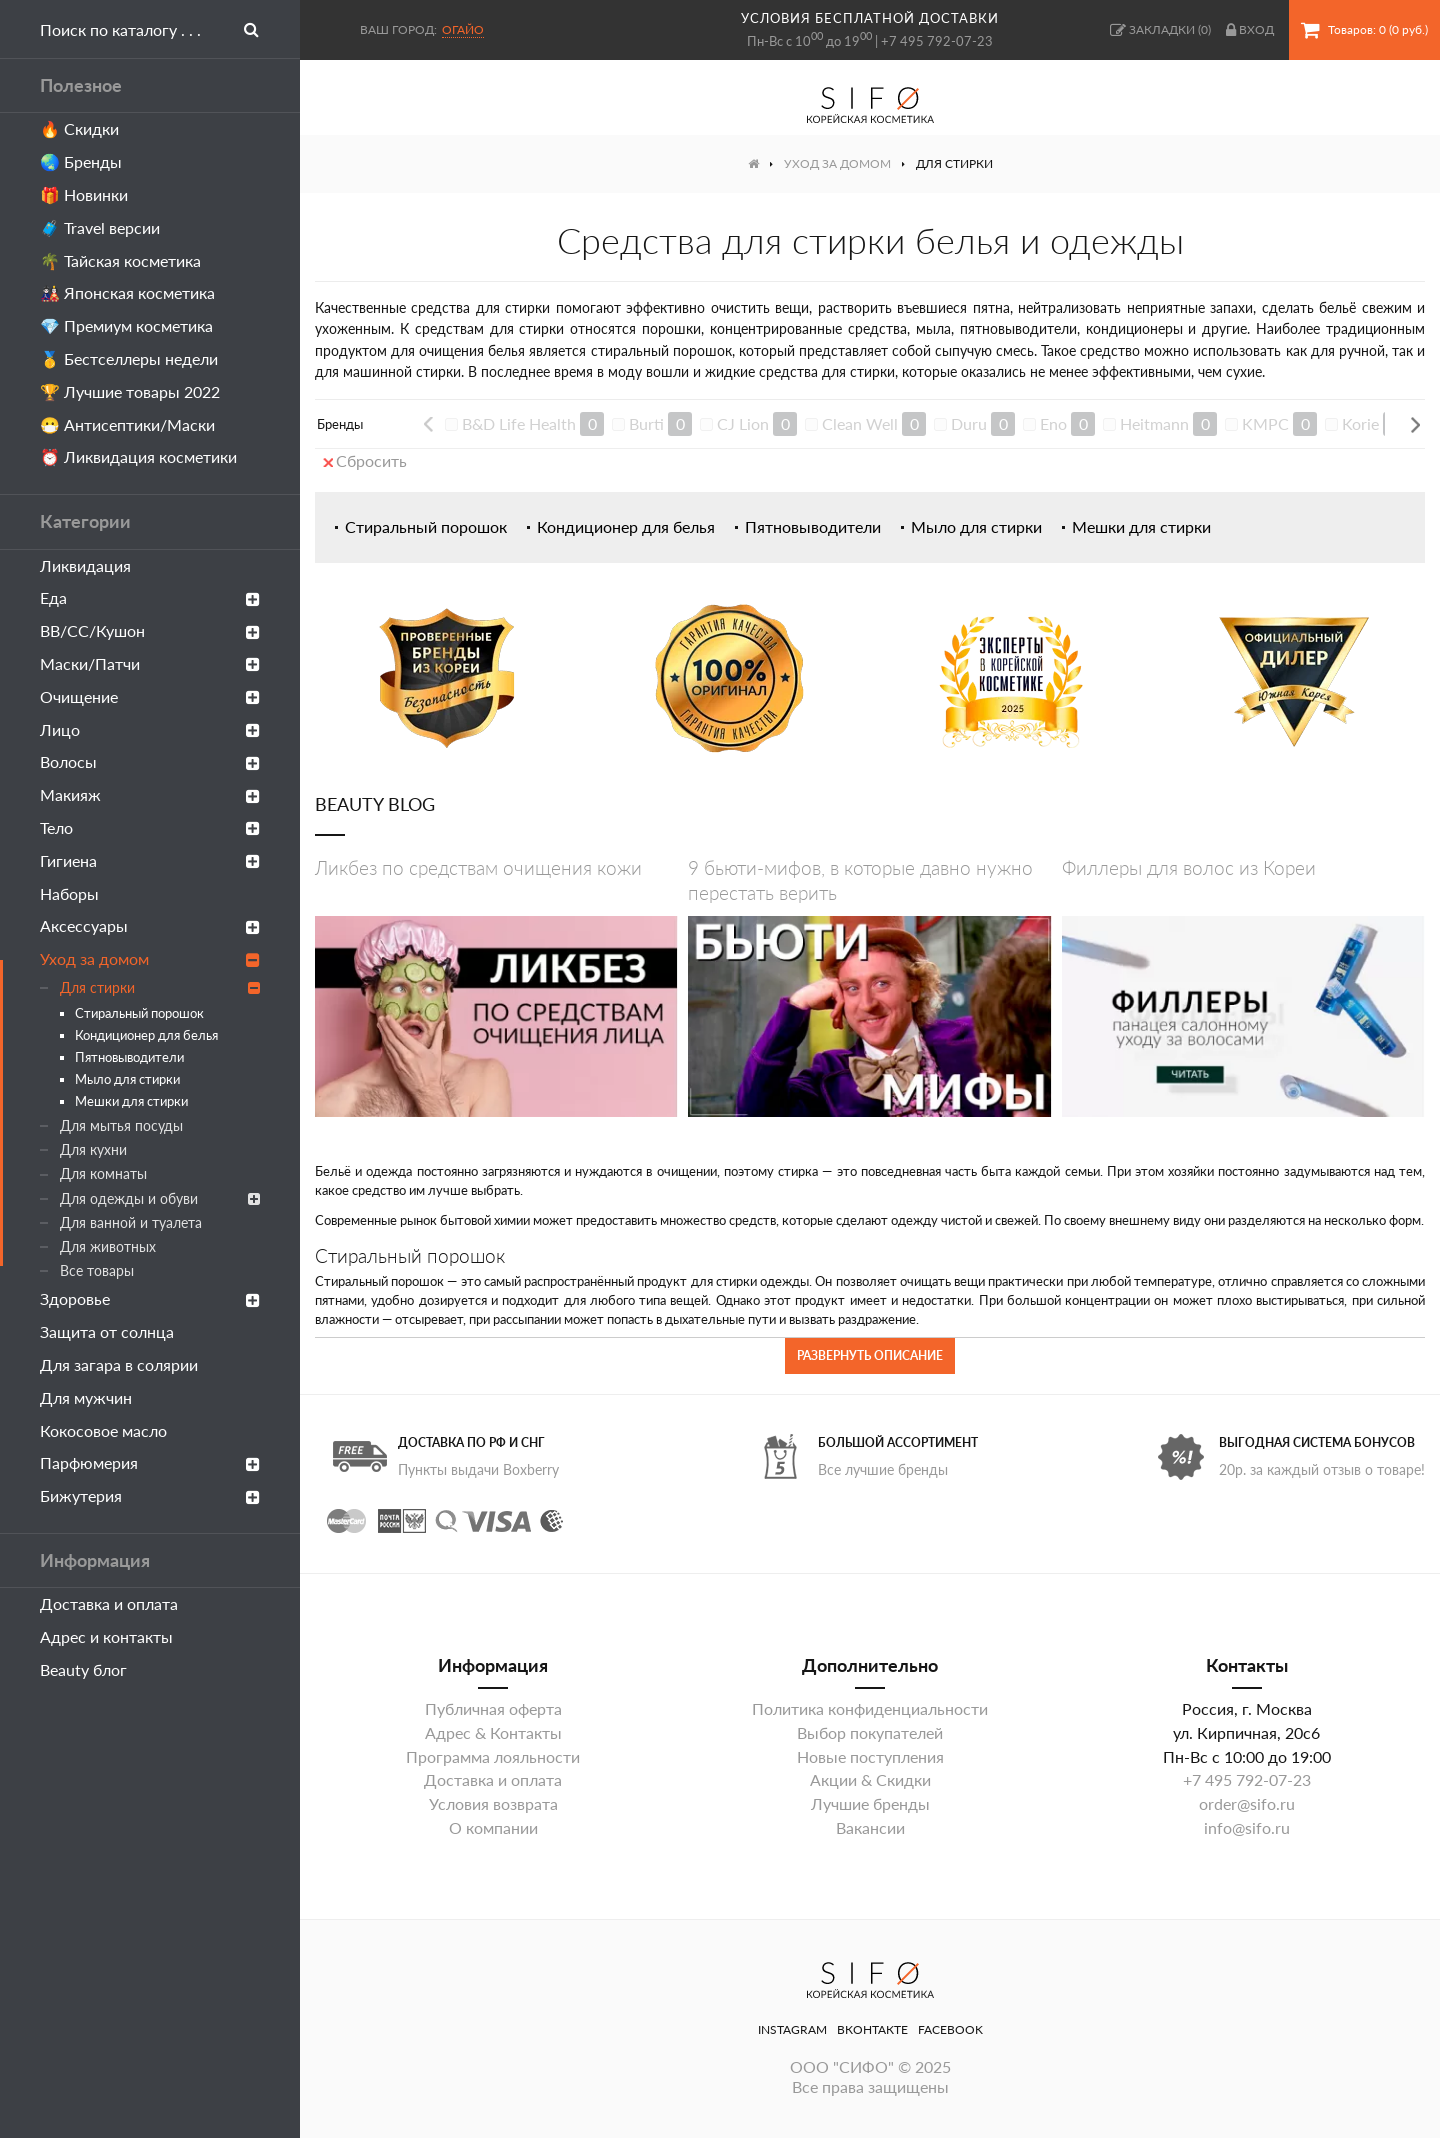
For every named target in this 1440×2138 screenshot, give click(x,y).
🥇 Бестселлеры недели (129, 358)
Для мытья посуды (121, 1125)
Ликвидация (85, 565)
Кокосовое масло (103, 1430)
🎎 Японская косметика (127, 292)
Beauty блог (83, 1669)
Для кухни (93, 1149)
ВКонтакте (872, 2029)
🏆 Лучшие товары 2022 (130, 391)
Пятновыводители (129, 1057)
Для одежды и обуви (160, 1198)
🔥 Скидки (79, 128)
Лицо (150, 729)
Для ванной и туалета (131, 1222)
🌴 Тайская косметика (120, 260)
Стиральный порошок (139, 1013)
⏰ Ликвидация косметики (138, 456)
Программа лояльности (493, 1756)
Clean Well (860, 423)
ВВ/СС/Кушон (150, 630)
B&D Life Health (519, 423)
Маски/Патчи (150, 663)
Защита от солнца (107, 1331)
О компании (493, 1827)
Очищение (150, 696)
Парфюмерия (150, 1462)
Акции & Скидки (870, 1779)
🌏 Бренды (81, 161)
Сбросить (365, 460)
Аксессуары (150, 925)
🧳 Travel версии (100, 227)
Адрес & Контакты (493, 1732)
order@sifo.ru (1247, 1803)
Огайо (463, 29)
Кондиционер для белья (146, 1035)
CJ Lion (743, 423)
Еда (150, 597)
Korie (1360, 423)
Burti (646, 423)
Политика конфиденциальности (870, 1708)
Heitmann (1154, 423)
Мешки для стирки (131, 1101)
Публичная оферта (493, 1708)
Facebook (950, 2029)
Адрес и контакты (106, 1636)
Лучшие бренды (870, 1803)
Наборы (69, 893)
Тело (150, 827)
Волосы (150, 761)
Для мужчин (86, 1397)
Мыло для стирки (127, 1079)
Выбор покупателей (870, 1732)
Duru (969, 423)
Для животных (108, 1246)
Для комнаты (103, 1173)
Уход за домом (150, 958)
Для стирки (160, 987)
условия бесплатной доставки (870, 18)
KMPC (1265, 423)
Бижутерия (150, 1495)
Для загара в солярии (119, 1364)
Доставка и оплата (109, 1603)
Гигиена (150, 860)
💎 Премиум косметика (126, 325)
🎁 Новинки (84, 194)
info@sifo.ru (1247, 1827)
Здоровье (150, 1298)
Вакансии (870, 1827)
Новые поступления (870, 1756)
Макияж (150, 794)
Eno (1053, 423)
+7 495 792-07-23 (937, 41)
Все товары (97, 1270)
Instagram (792, 2029)
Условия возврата (493, 1803)
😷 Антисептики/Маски (127, 424)
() (1160, 30)
